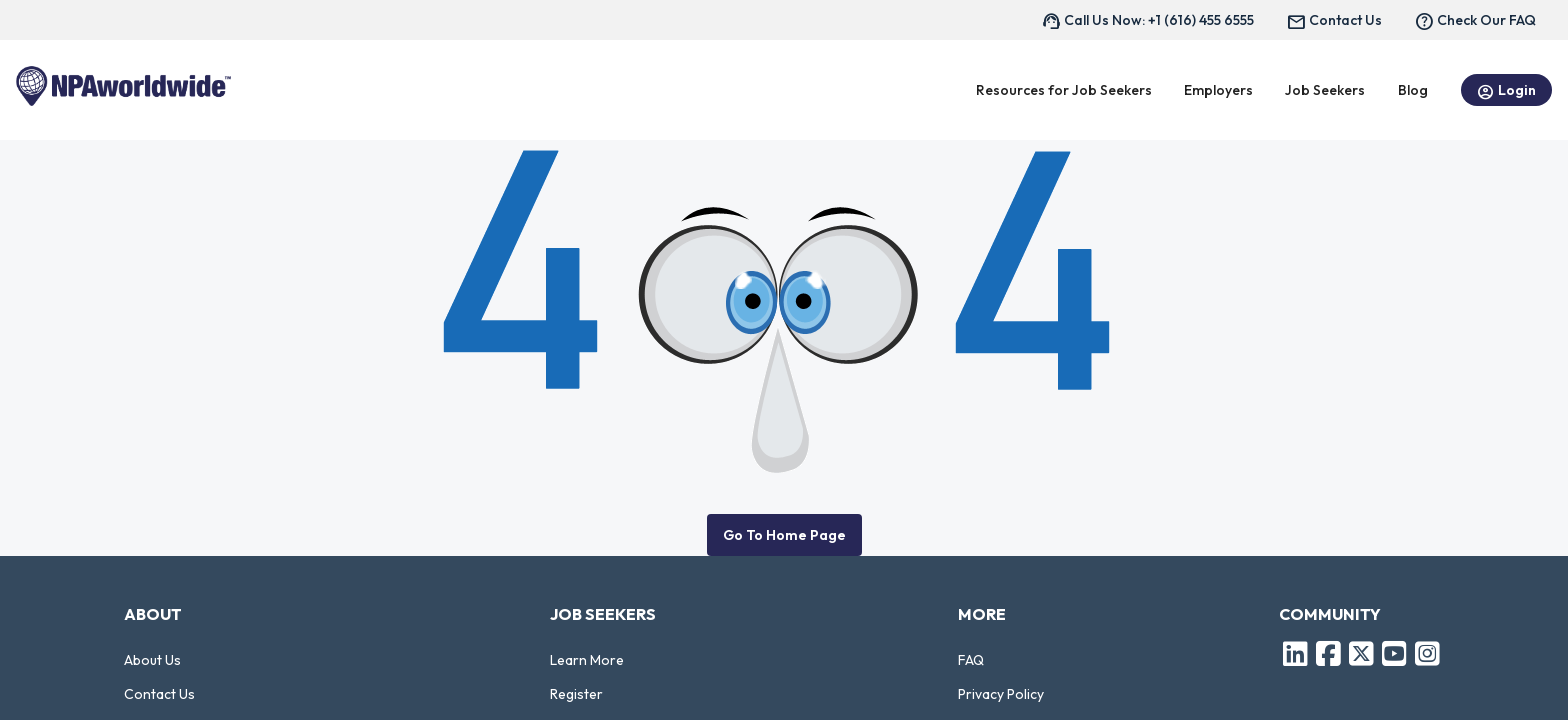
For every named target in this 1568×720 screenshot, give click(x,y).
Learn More (587, 660)
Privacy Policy (1001, 694)
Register (576, 694)
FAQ (971, 660)
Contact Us (159, 694)
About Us (152, 660)
